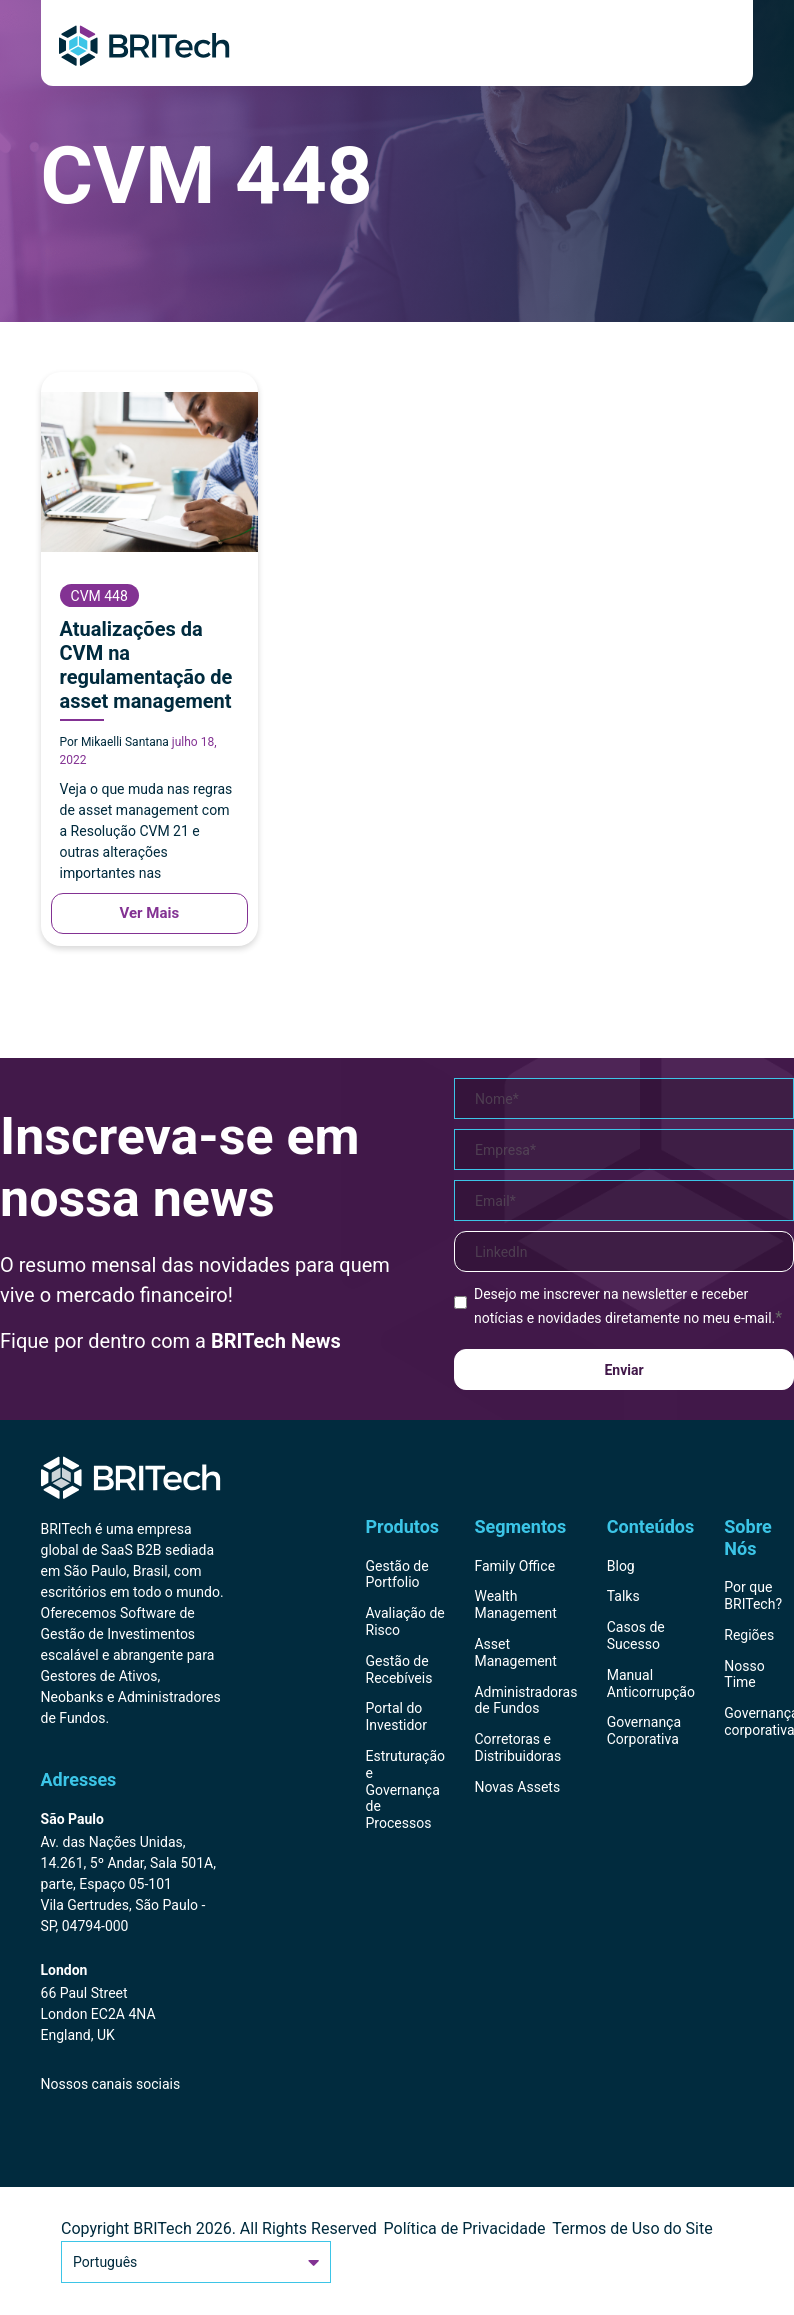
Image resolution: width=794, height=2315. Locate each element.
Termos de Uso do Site (632, 2228)
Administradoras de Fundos (525, 1700)
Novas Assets (517, 1787)
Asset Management (515, 1652)
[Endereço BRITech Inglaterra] (133, 2004)
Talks (623, 1596)
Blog (621, 1566)
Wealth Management (515, 1604)
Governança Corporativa (644, 1730)
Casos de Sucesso (636, 1635)
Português (196, 2262)
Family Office (514, 1566)
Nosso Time (744, 1674)
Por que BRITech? (753, 1595)
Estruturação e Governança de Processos (406, 1789)
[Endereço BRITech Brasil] (133, 1874)
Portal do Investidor (397, 1716)
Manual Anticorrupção (651, 1683)
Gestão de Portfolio (397, 1574)
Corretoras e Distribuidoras (517, 1747)
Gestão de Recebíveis (399, 1669)
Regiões (749, 1635)
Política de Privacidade (465, 2228)
